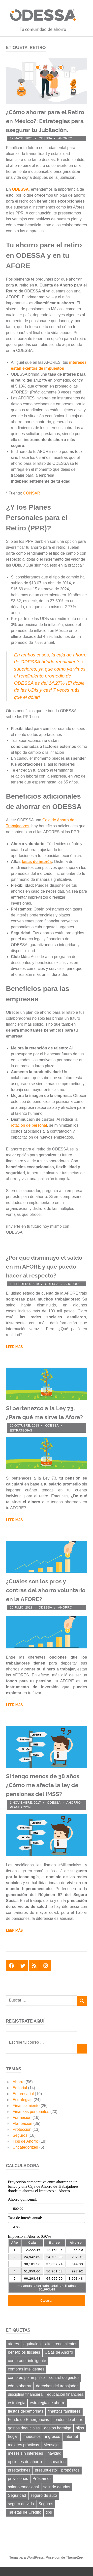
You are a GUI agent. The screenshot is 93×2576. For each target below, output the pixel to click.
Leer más (14, 1356)
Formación (22, 2126)
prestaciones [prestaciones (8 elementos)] (19, 2479)
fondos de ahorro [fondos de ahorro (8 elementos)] (68, 2428)
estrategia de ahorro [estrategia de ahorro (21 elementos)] (47, 2412)
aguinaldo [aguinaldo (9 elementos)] (31, 2353)
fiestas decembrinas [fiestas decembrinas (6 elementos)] (25, 2420)
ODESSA (45, 147)
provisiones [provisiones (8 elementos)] (18, 2487)
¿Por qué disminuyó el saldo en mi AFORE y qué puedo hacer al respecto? (45, 1275)
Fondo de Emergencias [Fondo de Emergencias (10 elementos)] (28, 2428)
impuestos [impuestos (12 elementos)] (32, 2445)
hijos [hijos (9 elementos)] (80, 2437)
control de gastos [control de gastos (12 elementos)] (64, 2386)
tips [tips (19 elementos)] (49, 2521)
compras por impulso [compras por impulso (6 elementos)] (26, 2386)
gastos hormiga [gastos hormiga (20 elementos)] (57, 2437)
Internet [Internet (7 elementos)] (71, 2445)
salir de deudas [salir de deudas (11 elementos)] (56, 2496)
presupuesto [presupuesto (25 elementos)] (46, 2479)
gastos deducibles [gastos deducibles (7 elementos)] (24, 2437)
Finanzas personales (31, 2120)
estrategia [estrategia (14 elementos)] (16, 2412)
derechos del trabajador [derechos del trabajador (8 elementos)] (57, 2395)
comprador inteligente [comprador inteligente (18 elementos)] (27, 2370)
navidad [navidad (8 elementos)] (54, 2462)
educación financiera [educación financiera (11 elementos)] (65, 2403)
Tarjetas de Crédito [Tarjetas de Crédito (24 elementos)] (24, 2521)
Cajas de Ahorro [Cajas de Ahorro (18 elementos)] (59, 2361)
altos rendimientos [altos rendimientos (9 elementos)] (61, 2353)
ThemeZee (74, 2566)
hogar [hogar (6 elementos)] (13, 2445)
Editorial (20, 2097)
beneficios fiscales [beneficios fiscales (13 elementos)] (24, 2361)
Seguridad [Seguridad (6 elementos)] (17, 2504)
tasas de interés (37, 870)
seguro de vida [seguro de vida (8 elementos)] (21, 2513)
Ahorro (65, 147)
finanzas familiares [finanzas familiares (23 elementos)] (64, 2420)
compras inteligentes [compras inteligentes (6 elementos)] (26, 2378)
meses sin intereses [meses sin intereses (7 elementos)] (25, 2462)
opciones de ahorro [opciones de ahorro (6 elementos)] (25, 2471)
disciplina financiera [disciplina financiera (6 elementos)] (25, 2403)
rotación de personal (29, 1134)
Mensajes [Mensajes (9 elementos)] (51, 2454)
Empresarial (23, 2103)
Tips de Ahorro (25, 2150)
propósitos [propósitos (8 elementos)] (70, 2479)
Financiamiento (26, 2114)
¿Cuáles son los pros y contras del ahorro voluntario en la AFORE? (40, 1599)
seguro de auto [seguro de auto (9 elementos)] (44, 2504)
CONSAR (31, 502)
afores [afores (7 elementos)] (13, 2353)
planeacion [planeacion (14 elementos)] (55, 2471)
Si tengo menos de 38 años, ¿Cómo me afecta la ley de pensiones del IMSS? (45, 1793)
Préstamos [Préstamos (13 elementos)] (41, 2487)
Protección (22, 2138)
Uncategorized (25, 2156)
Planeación (20, 1816)
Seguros (20, 2144)
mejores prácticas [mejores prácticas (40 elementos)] (23, 2454)
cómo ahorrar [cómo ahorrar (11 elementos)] (19, 2395)
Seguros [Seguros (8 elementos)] (45, 2513)
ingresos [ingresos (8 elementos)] (52, 2445)
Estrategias (21, 1439)
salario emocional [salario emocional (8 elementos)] (23, 2496)
